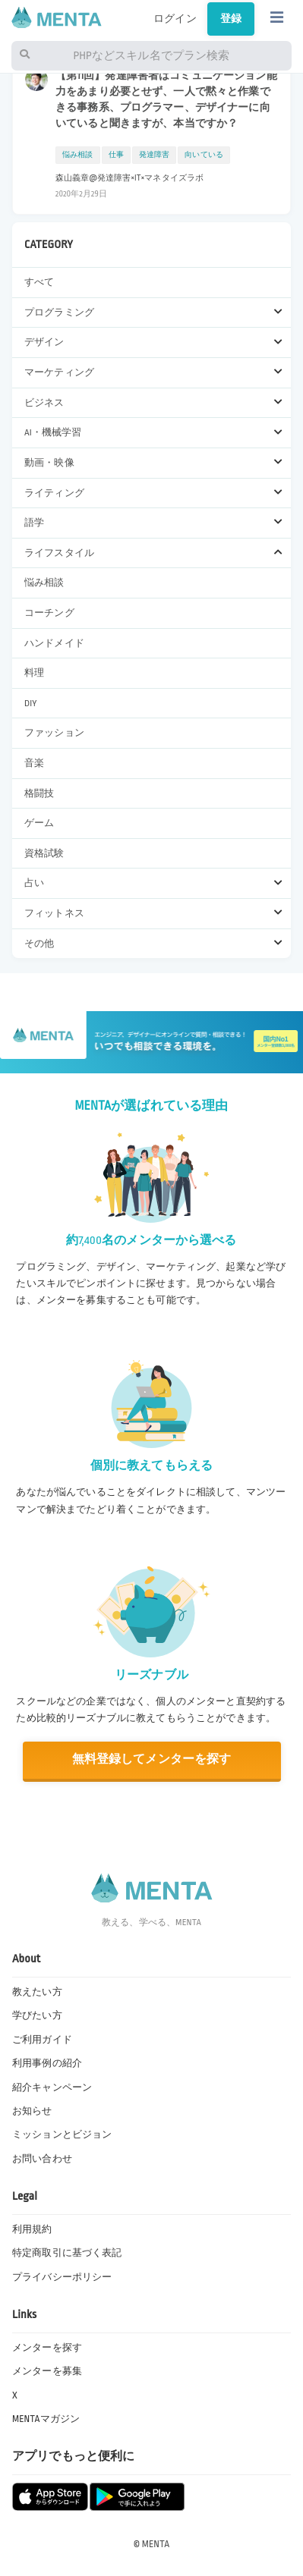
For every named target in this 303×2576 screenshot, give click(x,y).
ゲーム (39, 823)
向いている (204, 155)
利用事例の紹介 (47, 2063)
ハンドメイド (54, 643)
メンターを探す (47, 2347)
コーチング (49, 613)
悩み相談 (44, 582)
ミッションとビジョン (62, 2134)
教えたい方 (37, 1992)
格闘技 (39, 793)
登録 (230, 18)
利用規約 (32, 2229)
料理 (34, 673)
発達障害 (154, 155)
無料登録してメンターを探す (152, 1759)
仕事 (116, 155)
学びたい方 (37, 2015)
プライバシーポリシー (62, 2277)
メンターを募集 (47, 2371)
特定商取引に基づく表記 (67, 2253)
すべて (39, 282)
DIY (30, 703)
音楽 (34, 763)
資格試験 (44, 853)
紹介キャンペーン (52, 2087)
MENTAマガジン (46, 2419)
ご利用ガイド (42, 2039)
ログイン (175, 18)
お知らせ (32, 2111)
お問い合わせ (42, 2158)
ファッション (54, 732)
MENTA (156, 2544)
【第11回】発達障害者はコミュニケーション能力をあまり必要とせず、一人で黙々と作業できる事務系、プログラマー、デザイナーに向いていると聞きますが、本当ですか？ (166, 99)
